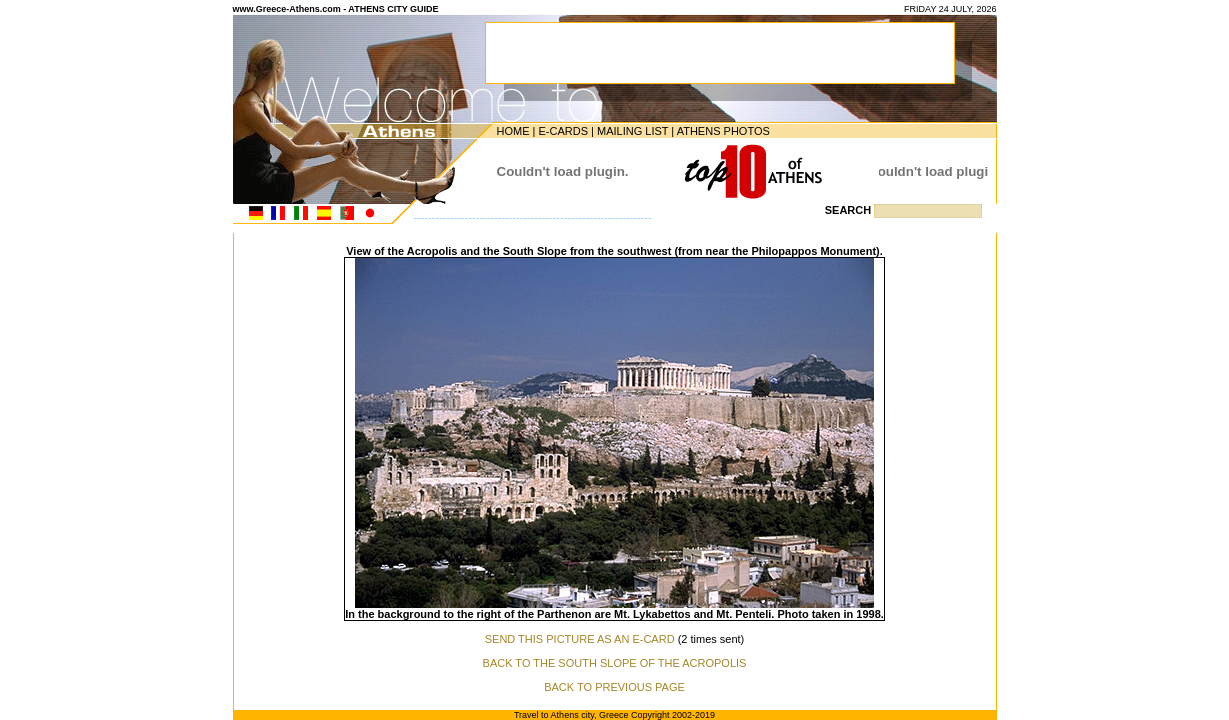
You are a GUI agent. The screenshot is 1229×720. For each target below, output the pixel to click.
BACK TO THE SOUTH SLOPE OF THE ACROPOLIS (615, 663)
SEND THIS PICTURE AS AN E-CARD (580, 639)
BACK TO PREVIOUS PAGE (614, 687)
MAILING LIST (632, 131)
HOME (513, 131)
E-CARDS (563, 131)
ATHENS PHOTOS (723, 131)
